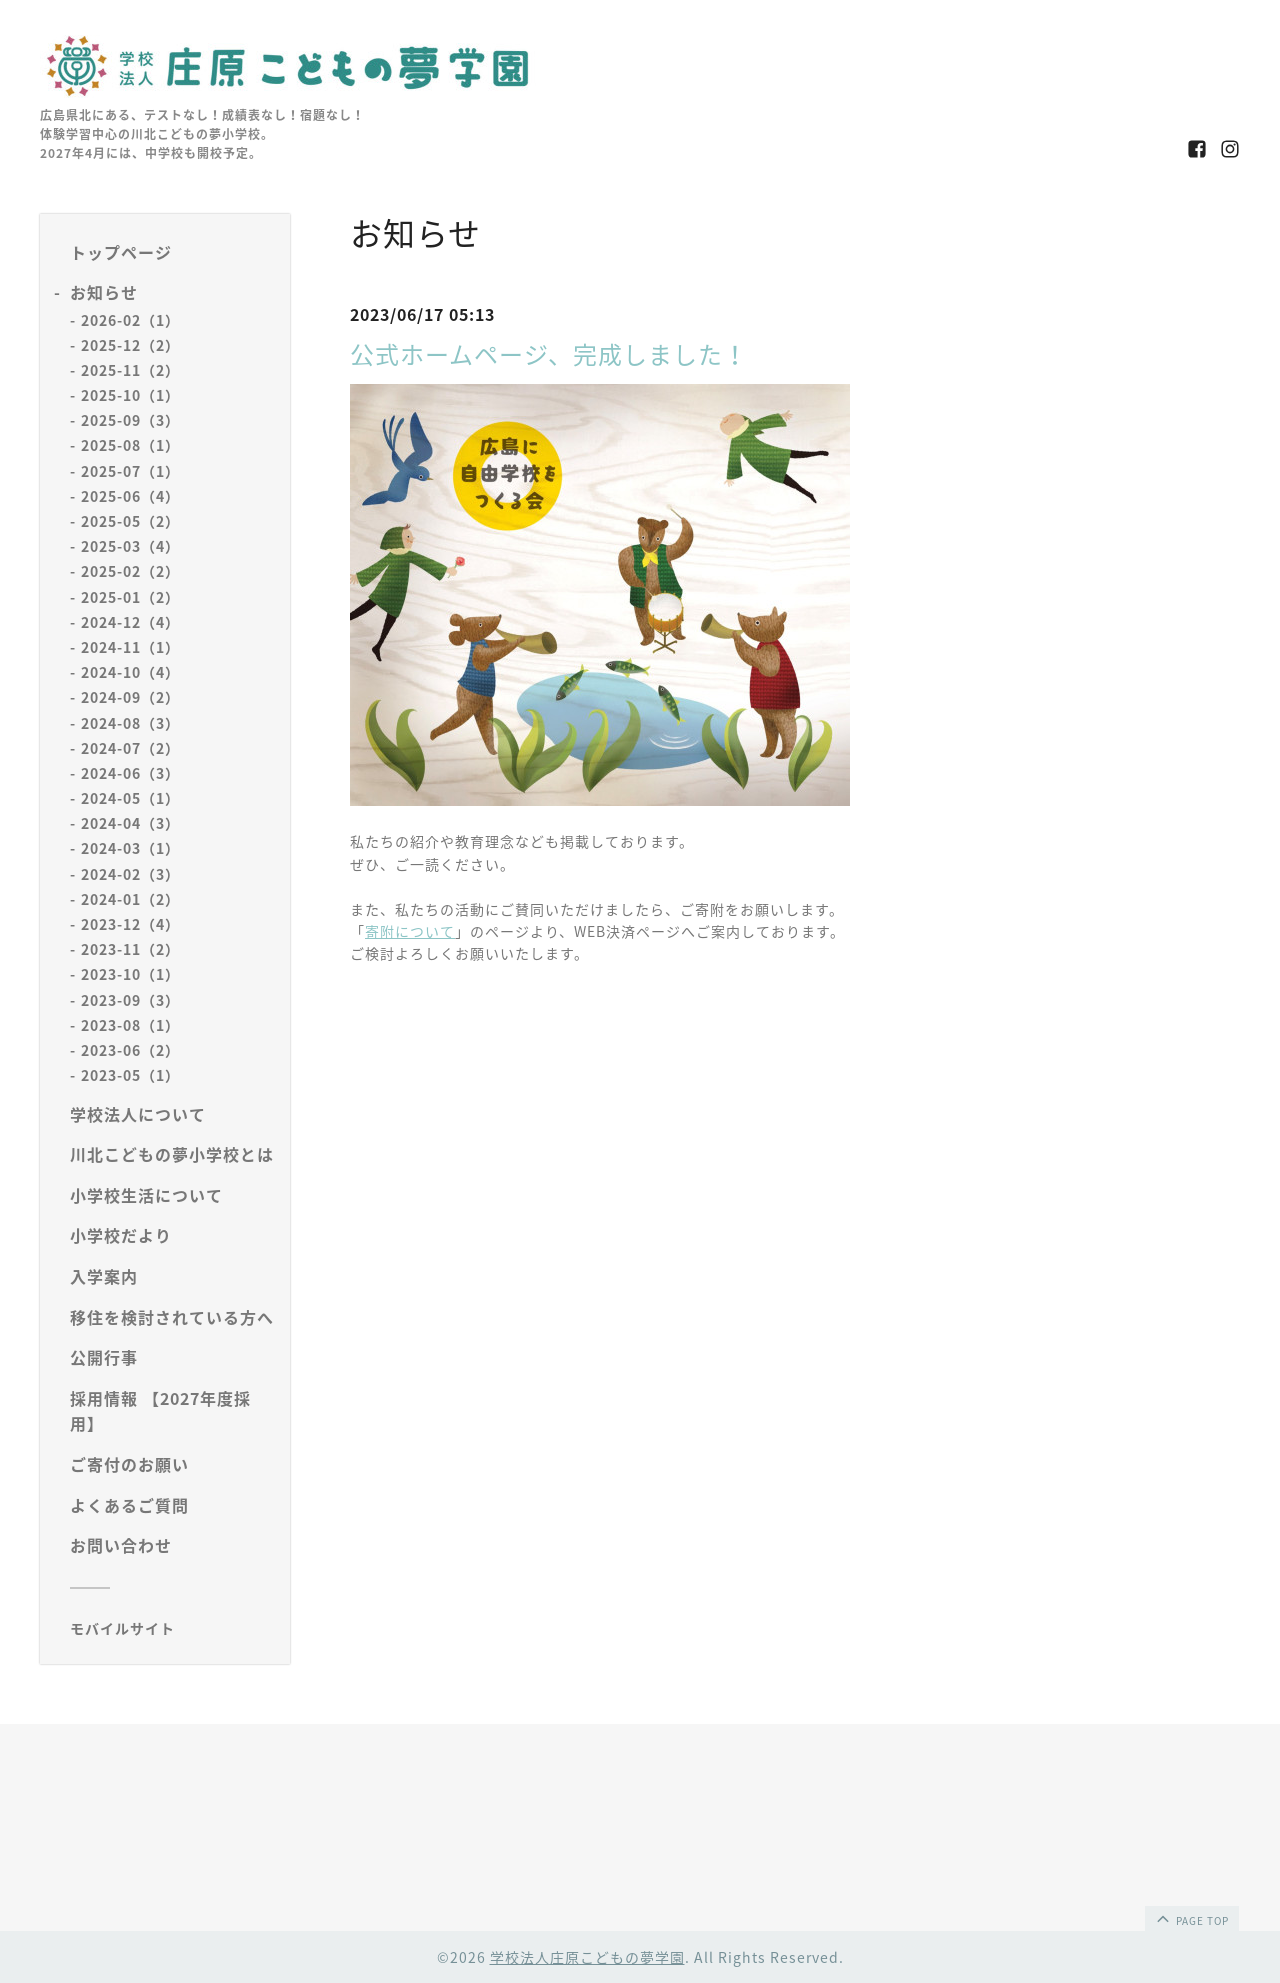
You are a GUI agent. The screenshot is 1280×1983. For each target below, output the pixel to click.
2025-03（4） (130, 546)
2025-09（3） (130, 420)
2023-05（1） (130, 1075)
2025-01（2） (130, 597)
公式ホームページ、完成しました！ (549, 354)
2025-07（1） (130, 471)
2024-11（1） (130, 647)
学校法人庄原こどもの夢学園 (587, 1957)
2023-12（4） (130, 924)
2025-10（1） (130, 395)
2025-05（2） (130, 521)
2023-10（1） (130, 974)
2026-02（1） (130, 320)
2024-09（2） (130, 697)
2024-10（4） (130, 672)
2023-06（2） (130, 1050)
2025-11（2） (130, 370)
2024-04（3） (130, 823)
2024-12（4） (130, 622)
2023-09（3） (130, 1000)
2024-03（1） (130, 848)
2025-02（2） (130, 571)
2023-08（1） (130, 1025)
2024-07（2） (130, 748)
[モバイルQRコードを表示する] (172, 1628)
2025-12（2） (130, 345)
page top (1191, 1918)
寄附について (410, 931)
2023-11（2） (130, 949)
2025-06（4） (130, 496)
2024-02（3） (130, 874)
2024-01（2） (130, 899)
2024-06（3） (130, 773)
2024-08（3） (130, 723)
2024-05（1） (130, 798)
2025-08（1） (130, 445)
